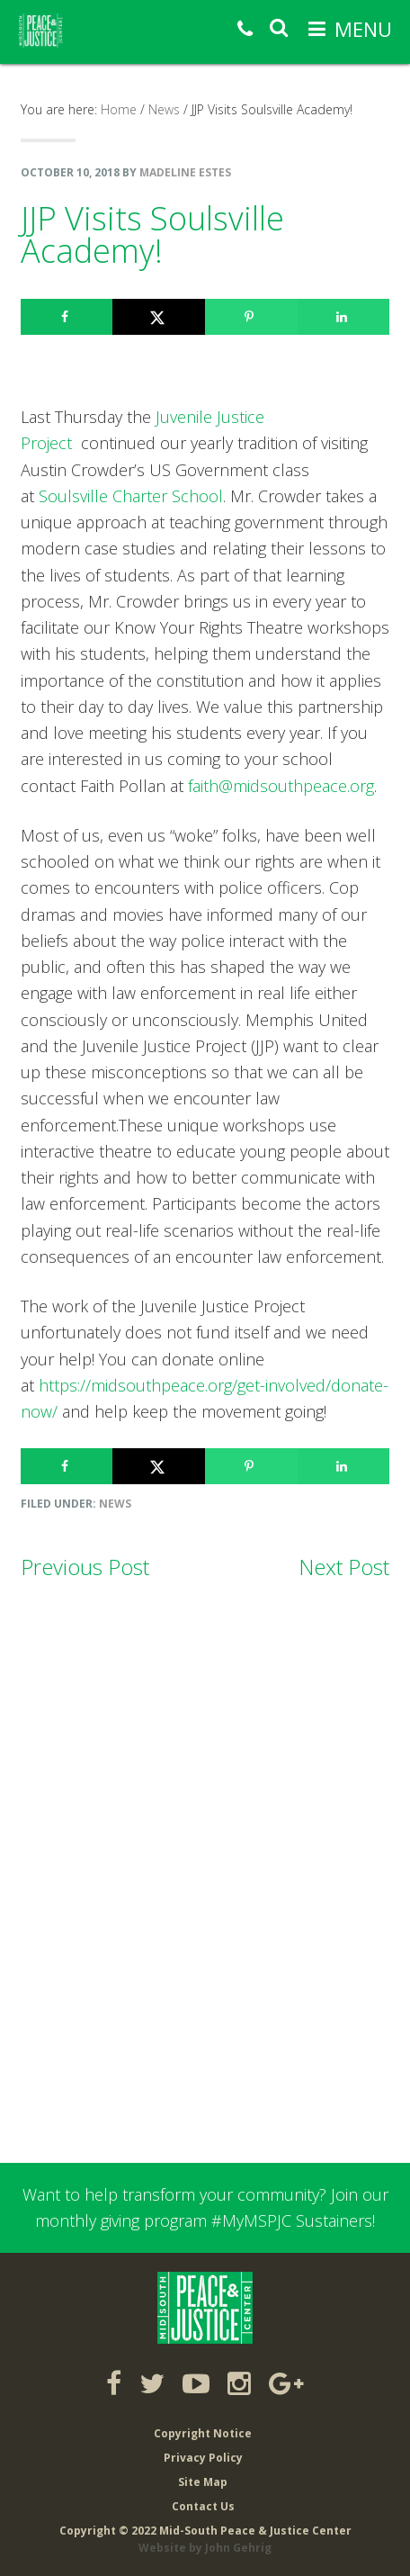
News (115, 1503)
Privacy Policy (203, 2457)
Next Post (344, 1566)
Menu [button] (363, 28)
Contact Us (203, 2506)
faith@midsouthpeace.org (281, 786)
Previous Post (85, 1566)
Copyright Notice (203, 2433)
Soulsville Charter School (131, 496)
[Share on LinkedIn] (344, 317)
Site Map (202, 2482)
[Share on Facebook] (67, 317)
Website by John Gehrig (205, 2547)
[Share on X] (158, 317)
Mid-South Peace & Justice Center (60, 31)
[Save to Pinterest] (251, 317)
